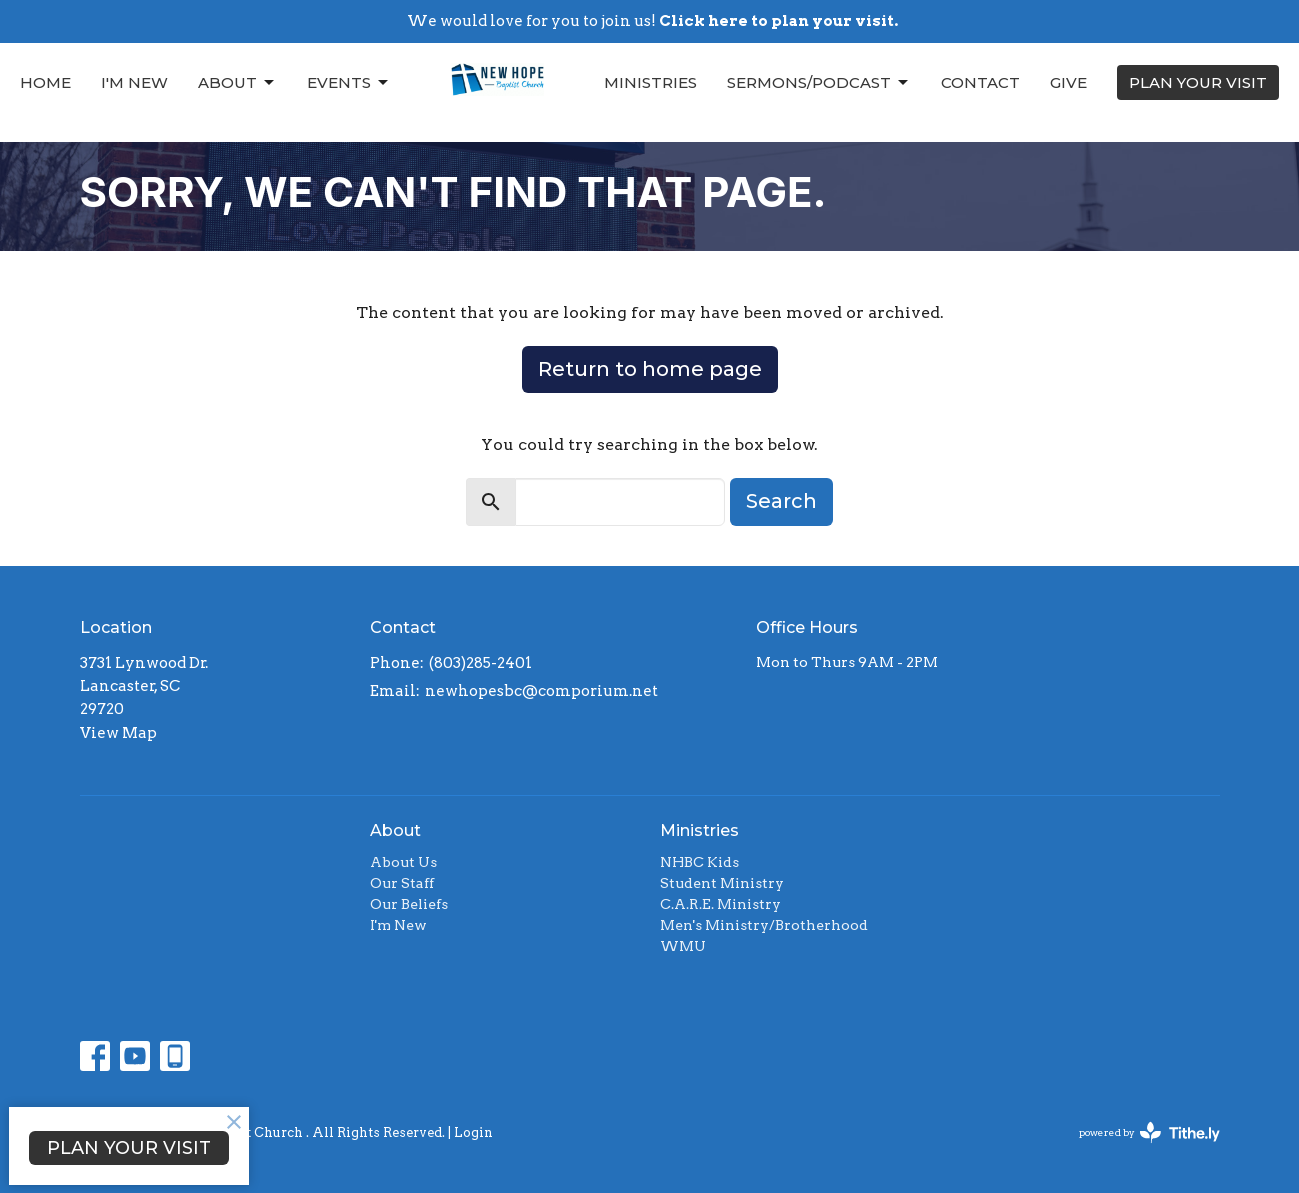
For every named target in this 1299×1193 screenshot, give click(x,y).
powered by (1149, 1132)
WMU (683, 946)
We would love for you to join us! (652, 21)
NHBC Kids (699, 862)
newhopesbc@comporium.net (541, 691)
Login (473, 1132)
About (237, 83)
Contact (980, 82)
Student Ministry (722, 883)
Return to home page (650, 369)
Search (781, 501)
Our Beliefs (409, 904)
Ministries (650, 82)
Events (349, 83)
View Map (118, 733)
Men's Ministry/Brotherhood (764, 925)
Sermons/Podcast (819, 83)
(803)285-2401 (480, 663)
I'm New (134, 82)
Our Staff (402, 883)
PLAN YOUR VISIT (1198, 82)
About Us (403, 862)
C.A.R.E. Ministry (720, 904)
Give (1068, 82)
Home (45, 82)
